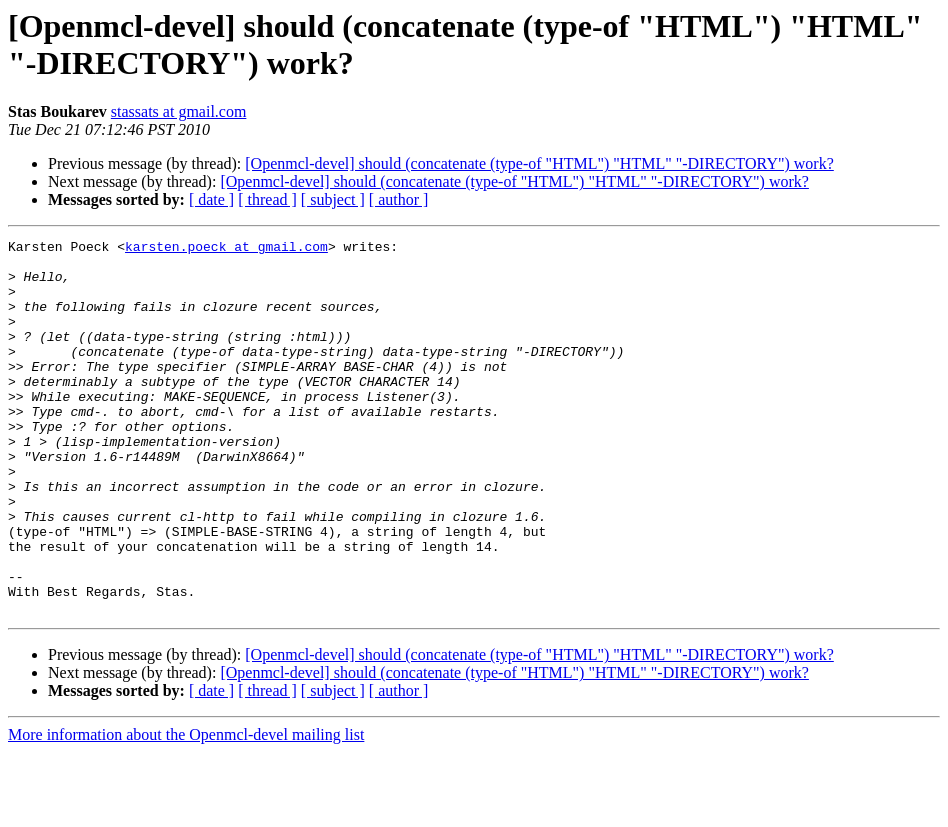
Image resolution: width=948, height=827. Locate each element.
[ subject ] (333, 199)
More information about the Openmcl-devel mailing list (186, 809)
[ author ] (399, 199)
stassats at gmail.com (179, 111)
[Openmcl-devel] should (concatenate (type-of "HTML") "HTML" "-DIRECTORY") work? (539, 163)
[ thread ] (267, 199)
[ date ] (211, 199)
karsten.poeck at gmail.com (226, 249)
